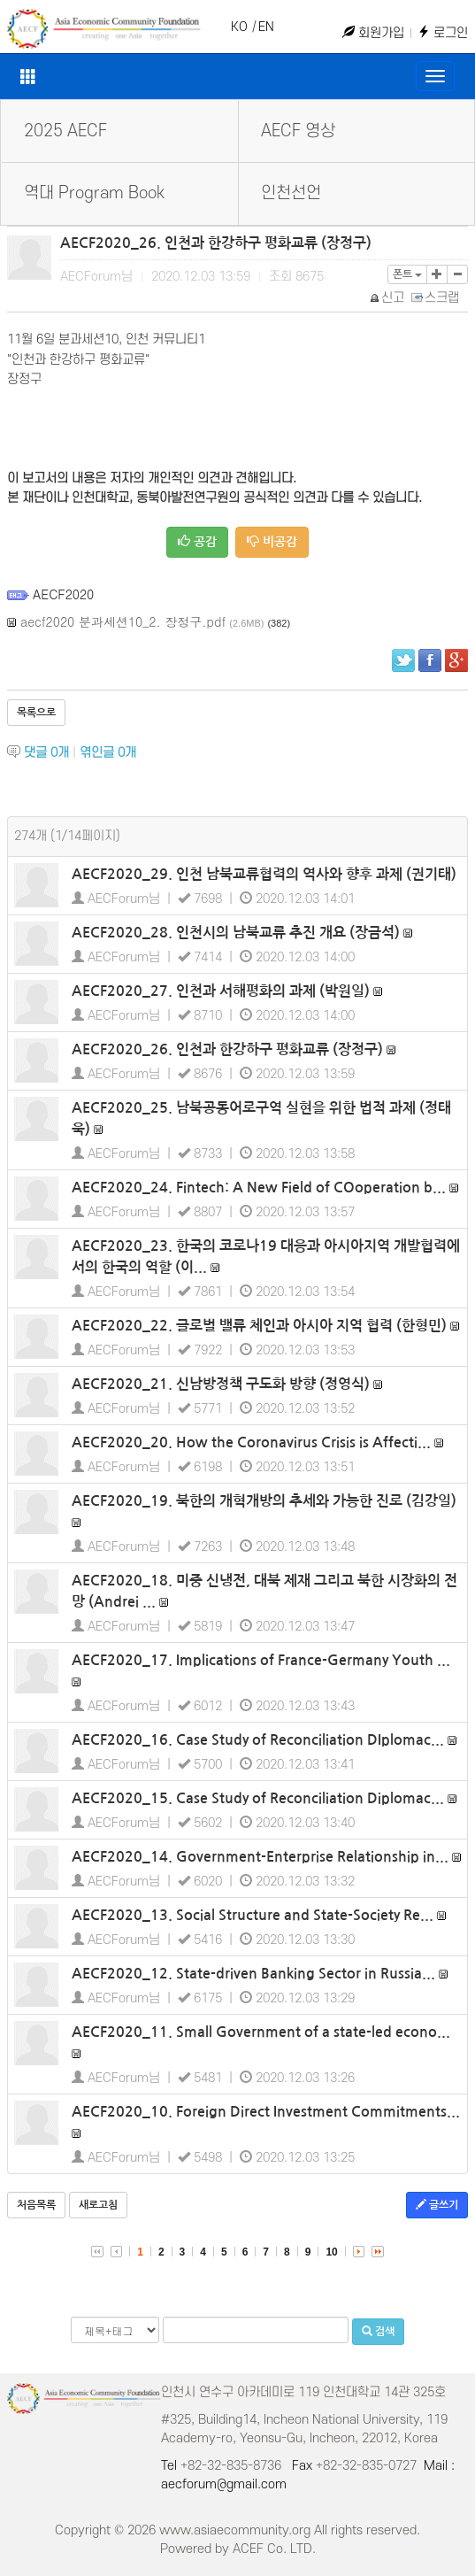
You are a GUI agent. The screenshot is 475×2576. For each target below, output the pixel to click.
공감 (197, 541)
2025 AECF (65, 131)
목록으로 (36, 712)
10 (331, 2252)
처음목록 (36, 2205)
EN (266, 27)
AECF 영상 (298, 131)
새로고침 (98, 2205)
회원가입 (373, 33)
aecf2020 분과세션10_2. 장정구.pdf (123, 621)
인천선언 (291, 193)
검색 (378, 2331)
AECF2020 (63, 594)
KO (239, 27)
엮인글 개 (108, 752)
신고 (388, 297)
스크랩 (436, 297)
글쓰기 (437, 2204)
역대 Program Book (94, 193)
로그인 (443, 33)
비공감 (272, 541)
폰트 (407, 274)
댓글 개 (46, 752)
